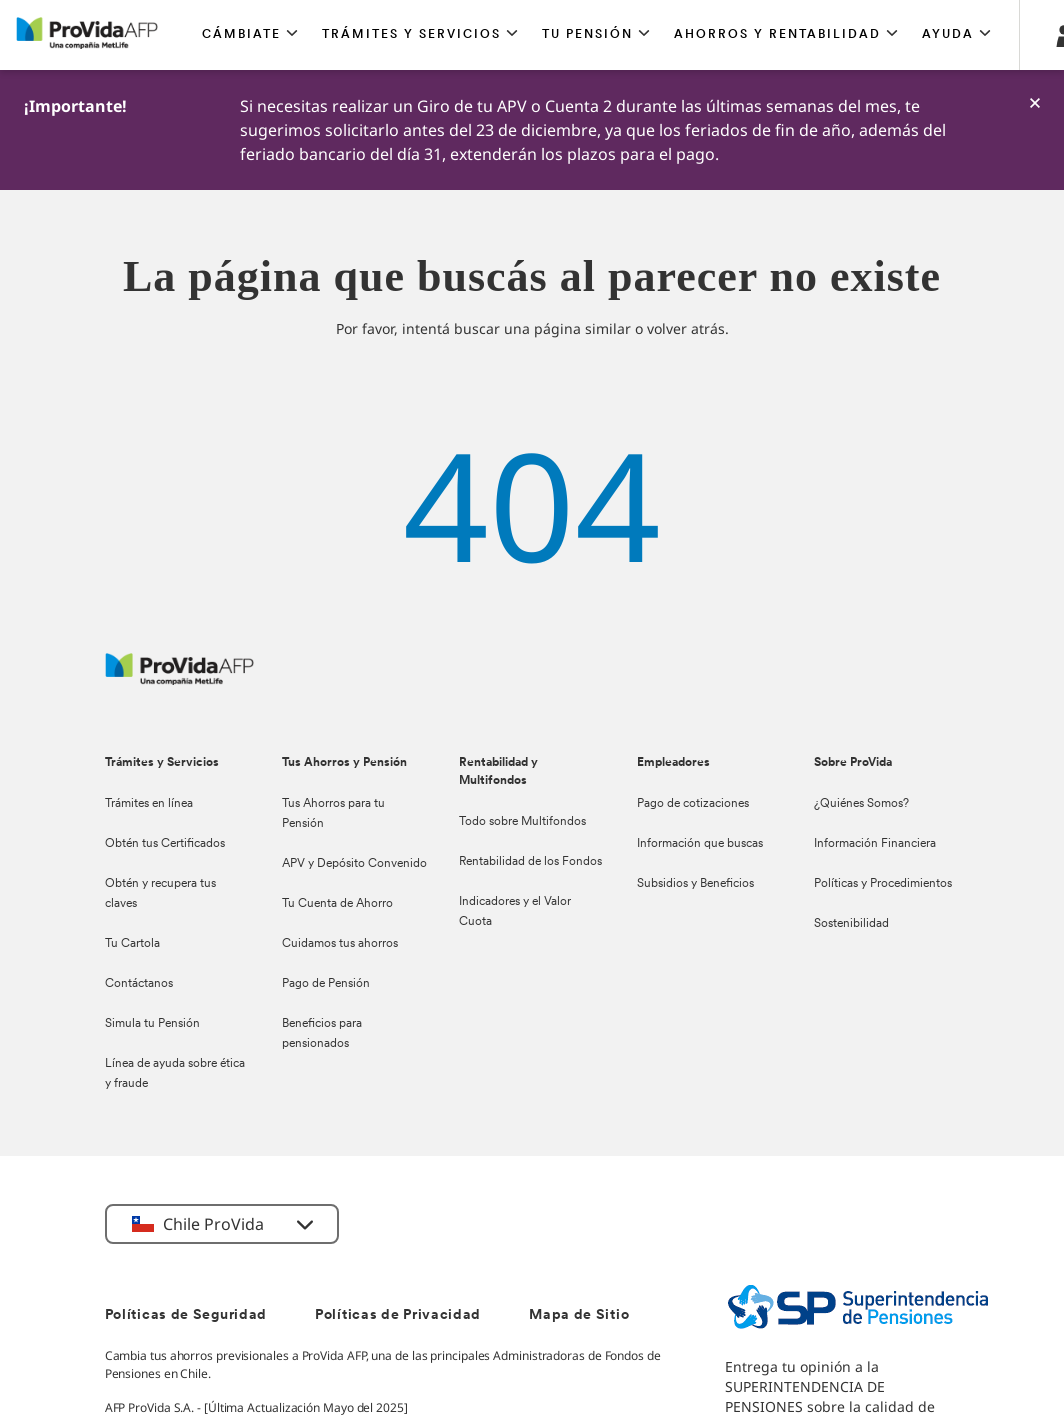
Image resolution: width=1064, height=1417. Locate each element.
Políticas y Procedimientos (883, 884)
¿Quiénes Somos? (861, 804)
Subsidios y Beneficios (695, 884)
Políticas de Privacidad (398, 1315)
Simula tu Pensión (152, 1024)
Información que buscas (700, 844)
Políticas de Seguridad (186, 1315)
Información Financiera (875, 844)
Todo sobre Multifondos (522, 822)
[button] (250, 35)
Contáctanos (139, 984)
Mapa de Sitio (579, 1315)
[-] (1035, 103)
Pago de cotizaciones (693, 804)
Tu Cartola (132, 944)
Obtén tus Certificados (165, 844)
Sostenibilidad (851, 924)
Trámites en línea (149, 804)
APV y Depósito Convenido (354, 864)
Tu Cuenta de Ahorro (337, 904)
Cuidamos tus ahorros (340, 944)
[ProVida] (179, 679)
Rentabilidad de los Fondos (530, 862)
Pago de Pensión (326, 984)
